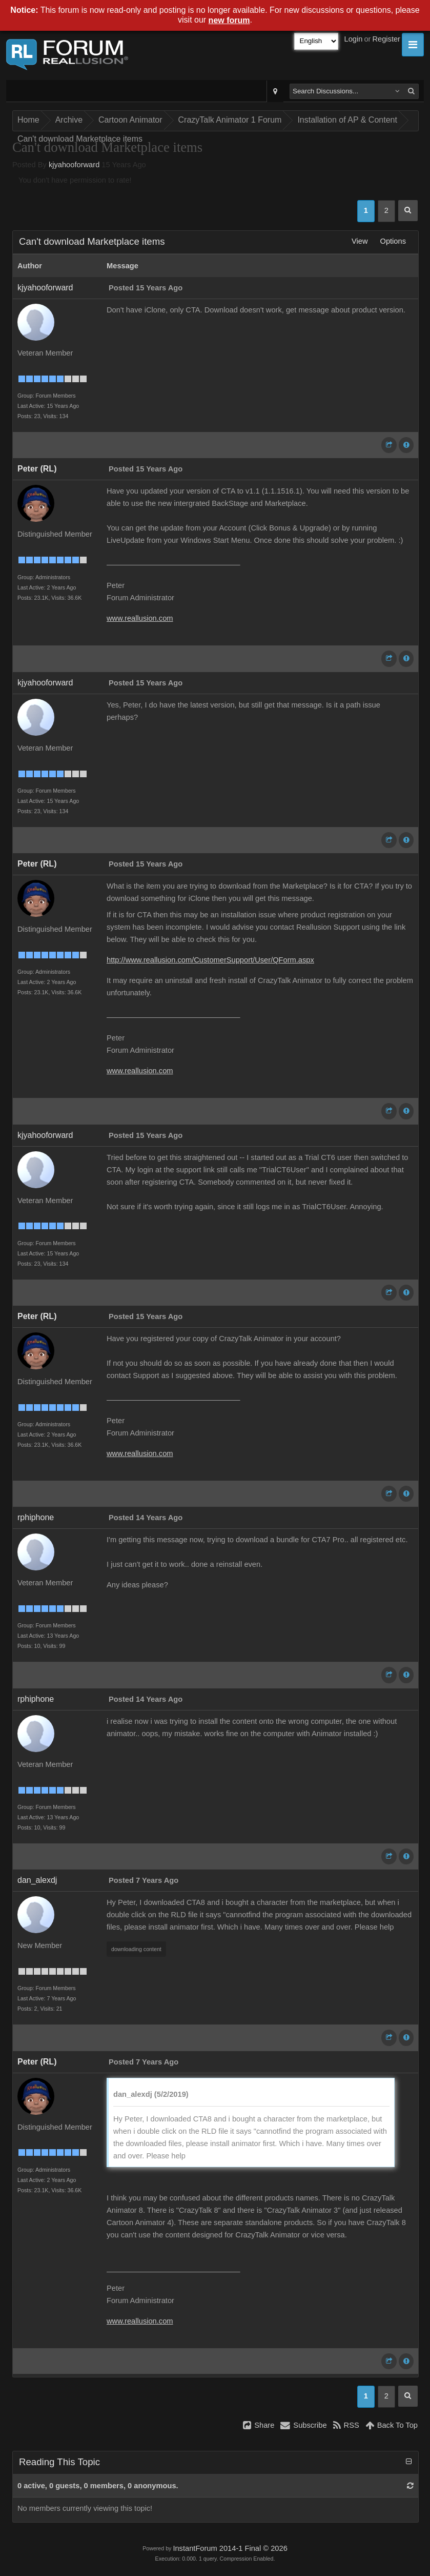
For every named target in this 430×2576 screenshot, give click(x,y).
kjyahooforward (74, 165)
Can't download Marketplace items (79, 138)
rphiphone (35, 1517)
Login (353, 39)
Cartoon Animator (130, 119)
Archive (69, 119)
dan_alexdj (37, 1880)
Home (28, 119)
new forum (229, 20)
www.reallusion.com (140, 618)
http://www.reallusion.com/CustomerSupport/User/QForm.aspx (210, 960)
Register (386, 39)
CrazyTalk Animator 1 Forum (230, 119)
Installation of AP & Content (347, 119)
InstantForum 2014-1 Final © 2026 (230, 2548)
